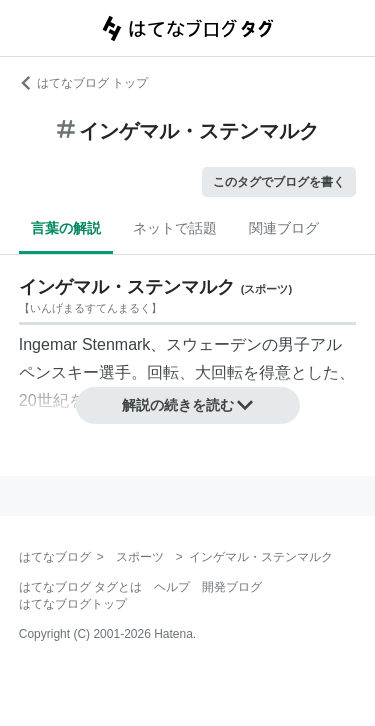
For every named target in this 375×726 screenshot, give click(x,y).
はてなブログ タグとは (80, 587)
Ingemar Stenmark (85, 344)
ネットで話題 (175, 228)
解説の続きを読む (188, 405)
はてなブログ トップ (83, 83)
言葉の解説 (66, 228)
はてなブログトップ (73, 604)
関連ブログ (284, 228)
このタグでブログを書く (279, 182)
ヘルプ (172, 587)
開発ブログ (232, 587)
